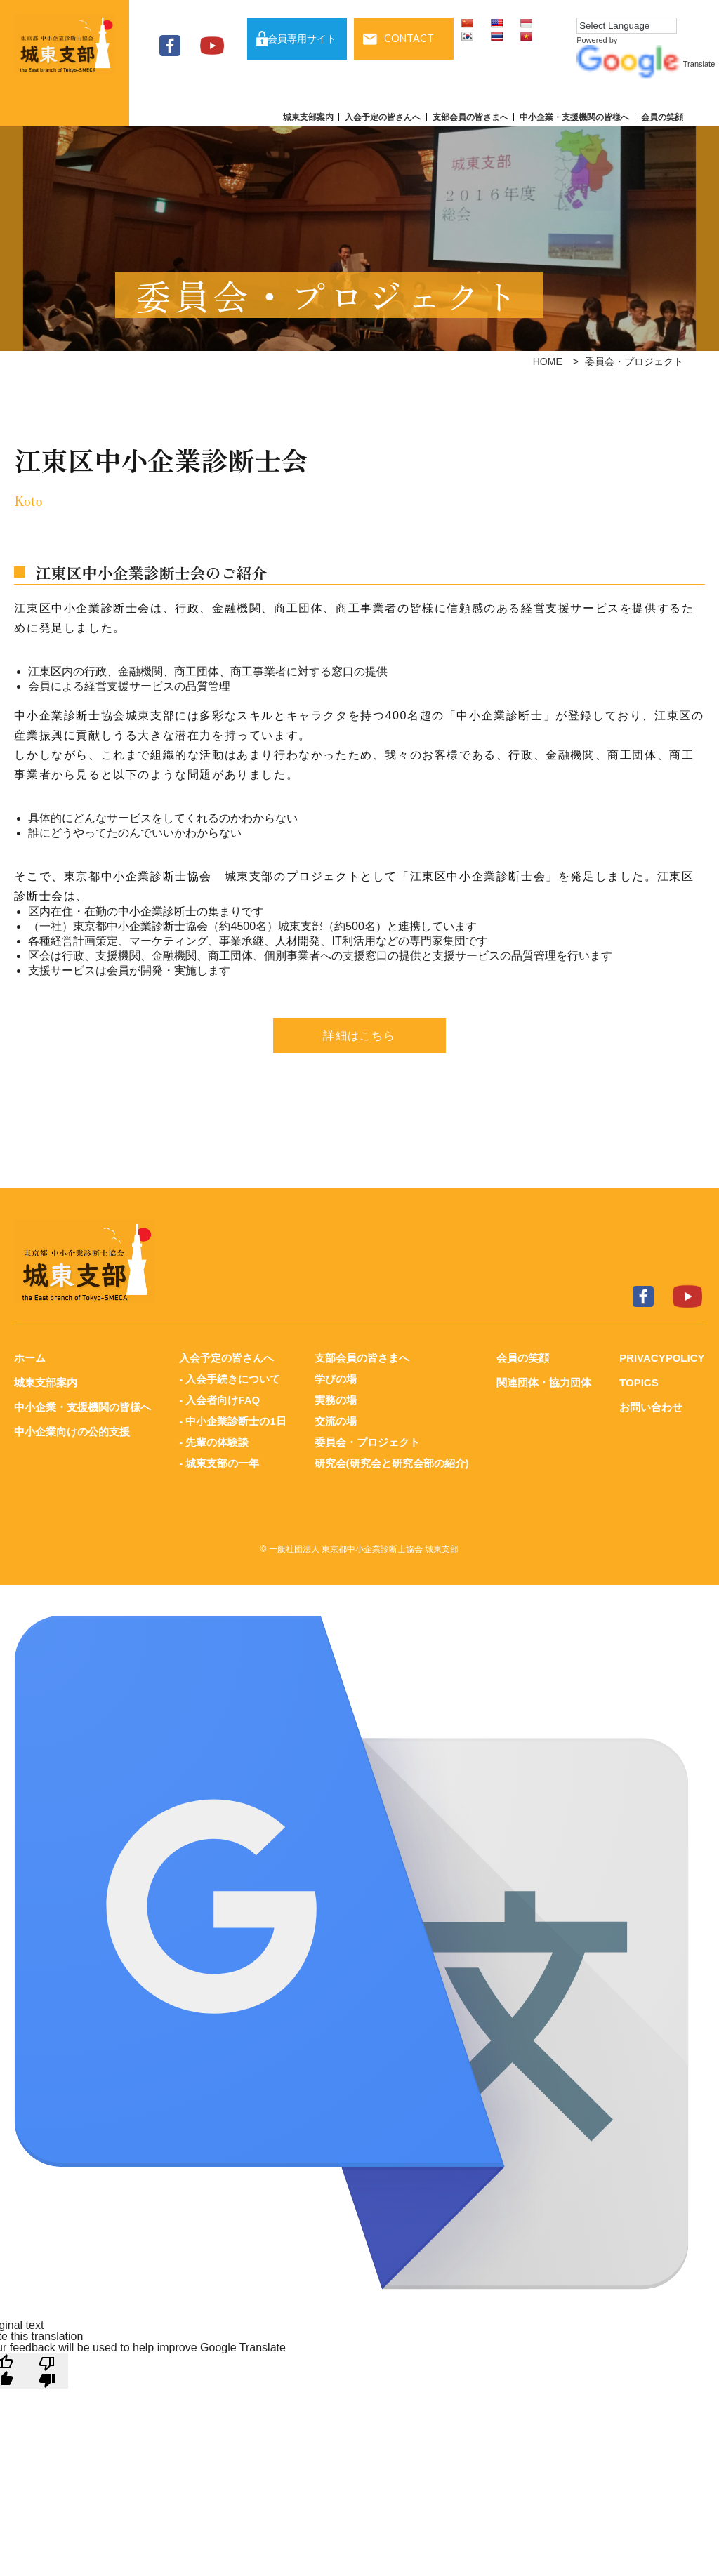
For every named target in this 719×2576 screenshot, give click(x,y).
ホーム (30, 1358)
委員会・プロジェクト (367, 1442)
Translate (645, 64)
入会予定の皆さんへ (383, 117)
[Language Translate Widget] (626, 26)
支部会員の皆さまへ (470, 117)
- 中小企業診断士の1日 (232, 1421)
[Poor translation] (47, 2371)
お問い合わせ (650, 1407)
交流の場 (336, 1421)
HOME (547, 361)
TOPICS (639, 1382)
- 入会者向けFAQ (219, 1400)
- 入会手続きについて (229, 1379)
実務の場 (336, 1400)
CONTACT (409, 38)
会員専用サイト (302, 38)
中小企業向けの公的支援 (72, 1432)
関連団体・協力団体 (543, 1382)
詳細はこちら (359, 1036)
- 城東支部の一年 (219, 1463)
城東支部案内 (308, 117)
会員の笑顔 (662, 117)
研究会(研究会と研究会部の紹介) (392, 1463)
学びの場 (336, 1379)
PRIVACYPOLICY (661, 1358)
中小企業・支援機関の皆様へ (574, 117)
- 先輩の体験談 (214, 1442)
